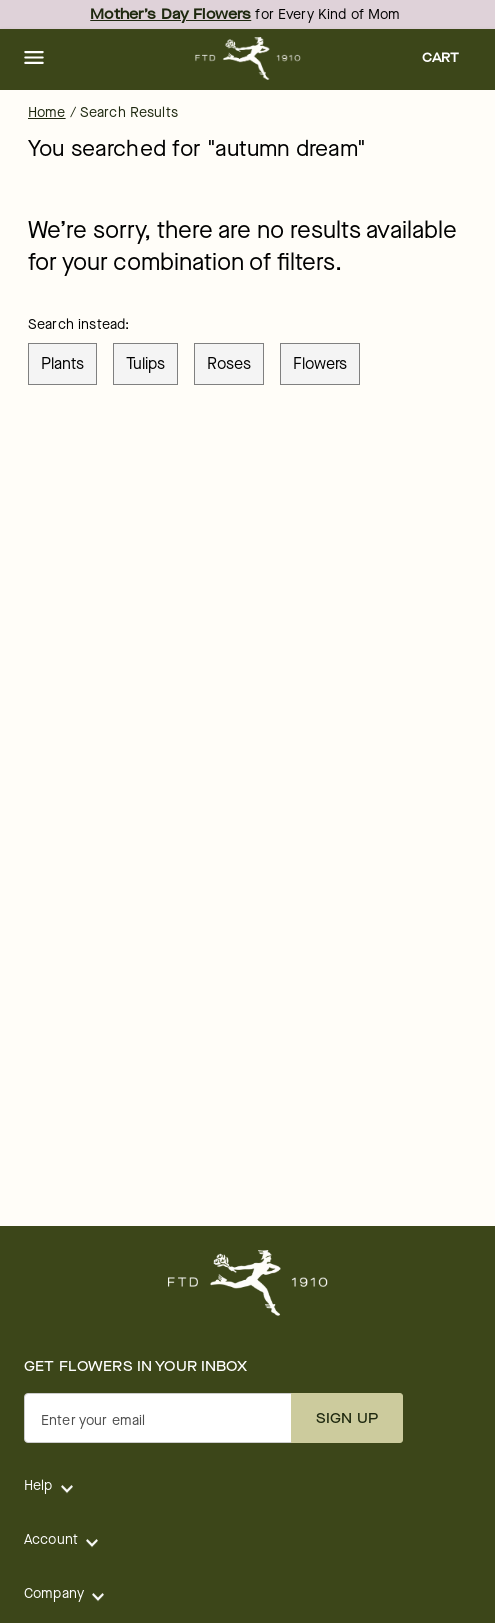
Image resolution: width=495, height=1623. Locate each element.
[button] (34, 59)
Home (47, 112)
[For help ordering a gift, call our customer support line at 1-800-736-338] (247, 58)
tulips (145, 363)
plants (62, 363)
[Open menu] (34, 59)
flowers (320, 363)
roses (229, 363)
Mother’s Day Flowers (170, 14)
